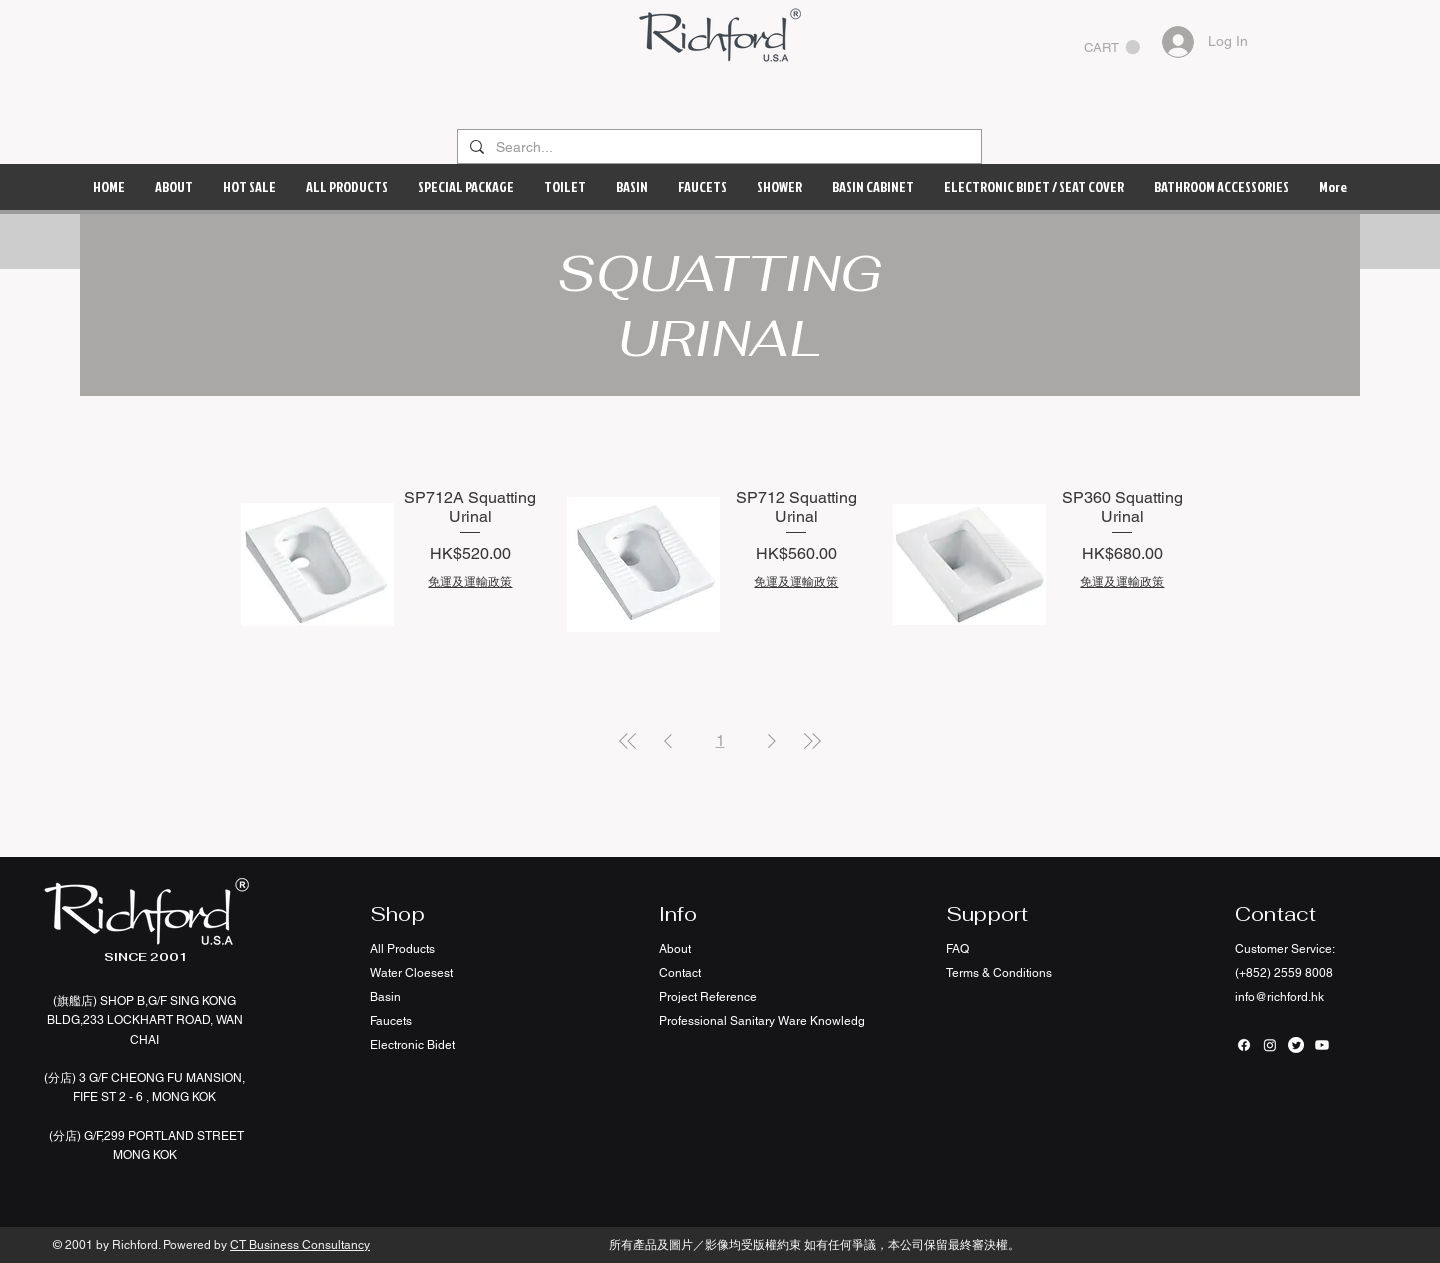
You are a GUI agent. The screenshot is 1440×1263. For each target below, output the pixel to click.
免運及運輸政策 (470, 582)
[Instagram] (1270, 1045)
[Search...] (717, 148)
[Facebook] (1244, 1045)
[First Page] (628, 741)
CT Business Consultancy (300, 1245)
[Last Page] (812, 741)
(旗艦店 (73, 1001)
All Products (402, 949)
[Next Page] (772, 741)
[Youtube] (1322, 1045)
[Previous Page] (668, 741)
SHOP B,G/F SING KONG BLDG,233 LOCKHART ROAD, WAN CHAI (145, 1020)
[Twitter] (1296, 1045)
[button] (1112, 47)
